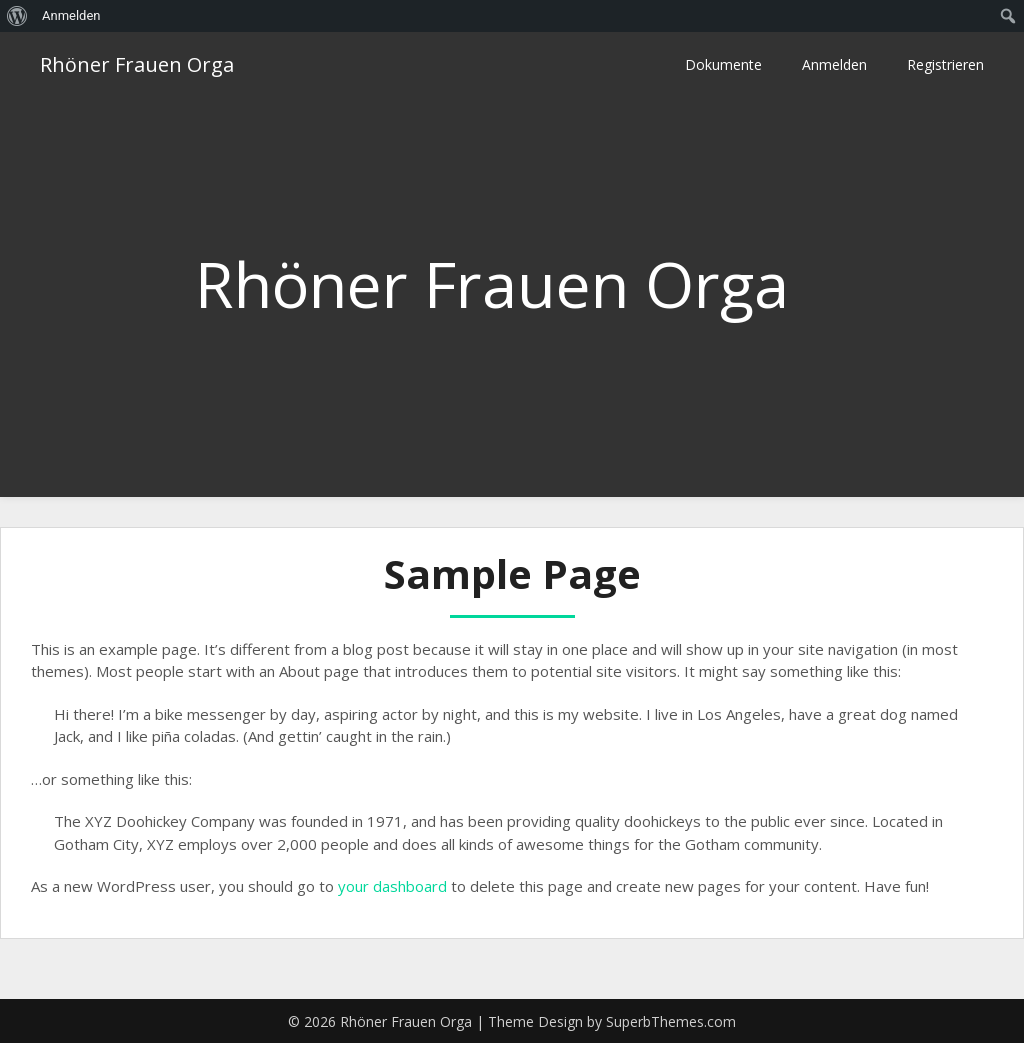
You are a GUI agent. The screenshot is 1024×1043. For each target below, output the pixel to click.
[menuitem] (17, 16)
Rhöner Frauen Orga (137, 64)
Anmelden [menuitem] (71, 15)
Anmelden (834, 64)
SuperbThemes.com (671, 1021)
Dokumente (723, 64)
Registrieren (945, 64)
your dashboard (392, 886)
